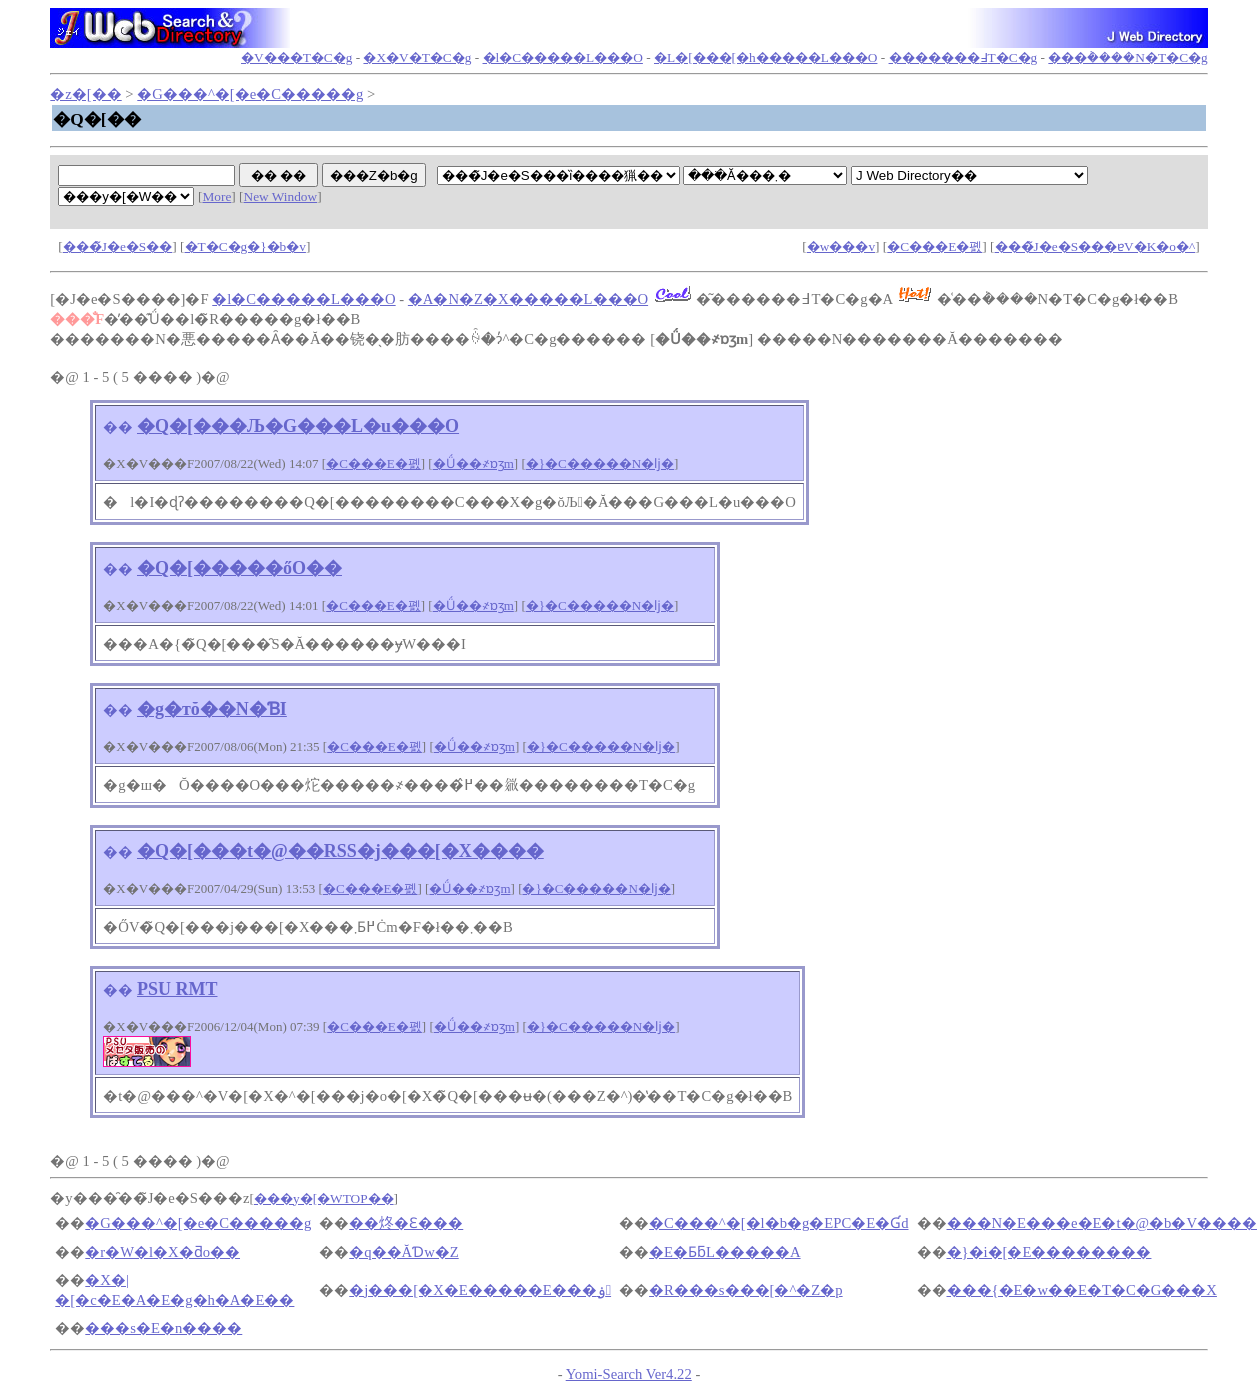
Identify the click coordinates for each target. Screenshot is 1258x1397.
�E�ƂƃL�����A (725, 1252)
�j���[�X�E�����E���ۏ (480, 1290)
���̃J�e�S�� (118, 246)
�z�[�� (85, 94)
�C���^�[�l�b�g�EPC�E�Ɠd (778, 1223)
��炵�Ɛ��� (406, 1223)
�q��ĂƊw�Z (403, 1252)
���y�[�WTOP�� (324, 1198)
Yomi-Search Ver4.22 (629, 1374)
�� (118, 427)
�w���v (841, 246)
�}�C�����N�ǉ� (600, 463)
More (216, 196)
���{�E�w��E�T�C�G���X (1082, 1290)
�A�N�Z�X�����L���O (528, 299)
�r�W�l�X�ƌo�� (162, 1252)
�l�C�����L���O (563, 57)
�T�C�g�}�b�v (245, 246)
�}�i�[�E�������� (1049, 1252)
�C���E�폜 (934, 246)
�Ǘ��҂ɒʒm (473, 463)
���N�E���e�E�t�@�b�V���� (1102, 1223)
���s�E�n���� (163, 1328)
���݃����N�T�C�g (1127, 57)
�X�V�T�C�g (417, 57)
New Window (281, 196)
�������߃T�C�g (963, 57)
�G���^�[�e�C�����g (250, 94)
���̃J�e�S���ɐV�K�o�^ (1095, 246)
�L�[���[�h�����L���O (765, 57)
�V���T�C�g (296, 57)
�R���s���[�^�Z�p (746, 1290)
